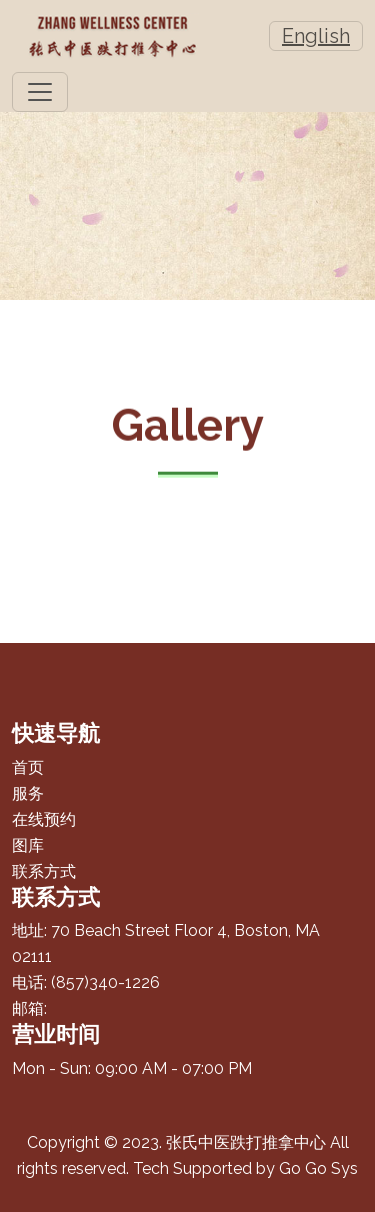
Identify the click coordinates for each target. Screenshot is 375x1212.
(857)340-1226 (105, 982)
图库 (28, 845)
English (316, 36)
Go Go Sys (318, 1168)
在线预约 (44, 819)
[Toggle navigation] (40, 92)
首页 (28, 767)
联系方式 (44, 871)
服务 (28, 793)
